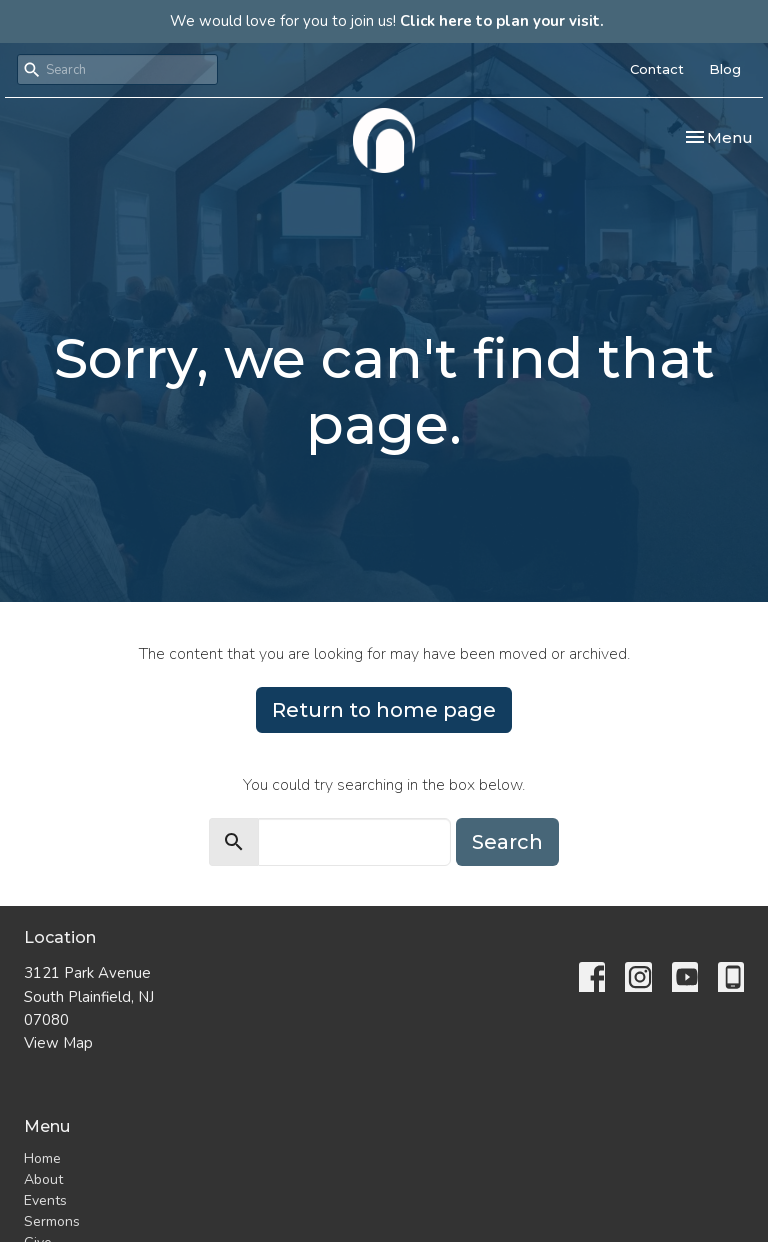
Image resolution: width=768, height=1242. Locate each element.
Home (42, 1158)
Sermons (52, 1221)
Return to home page (384, 710)
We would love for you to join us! (387, 21)
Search (507, 842)
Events (45, 1200)
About (43, 1179)
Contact (657, 69)
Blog (725, 69)
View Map (58, 1043)
